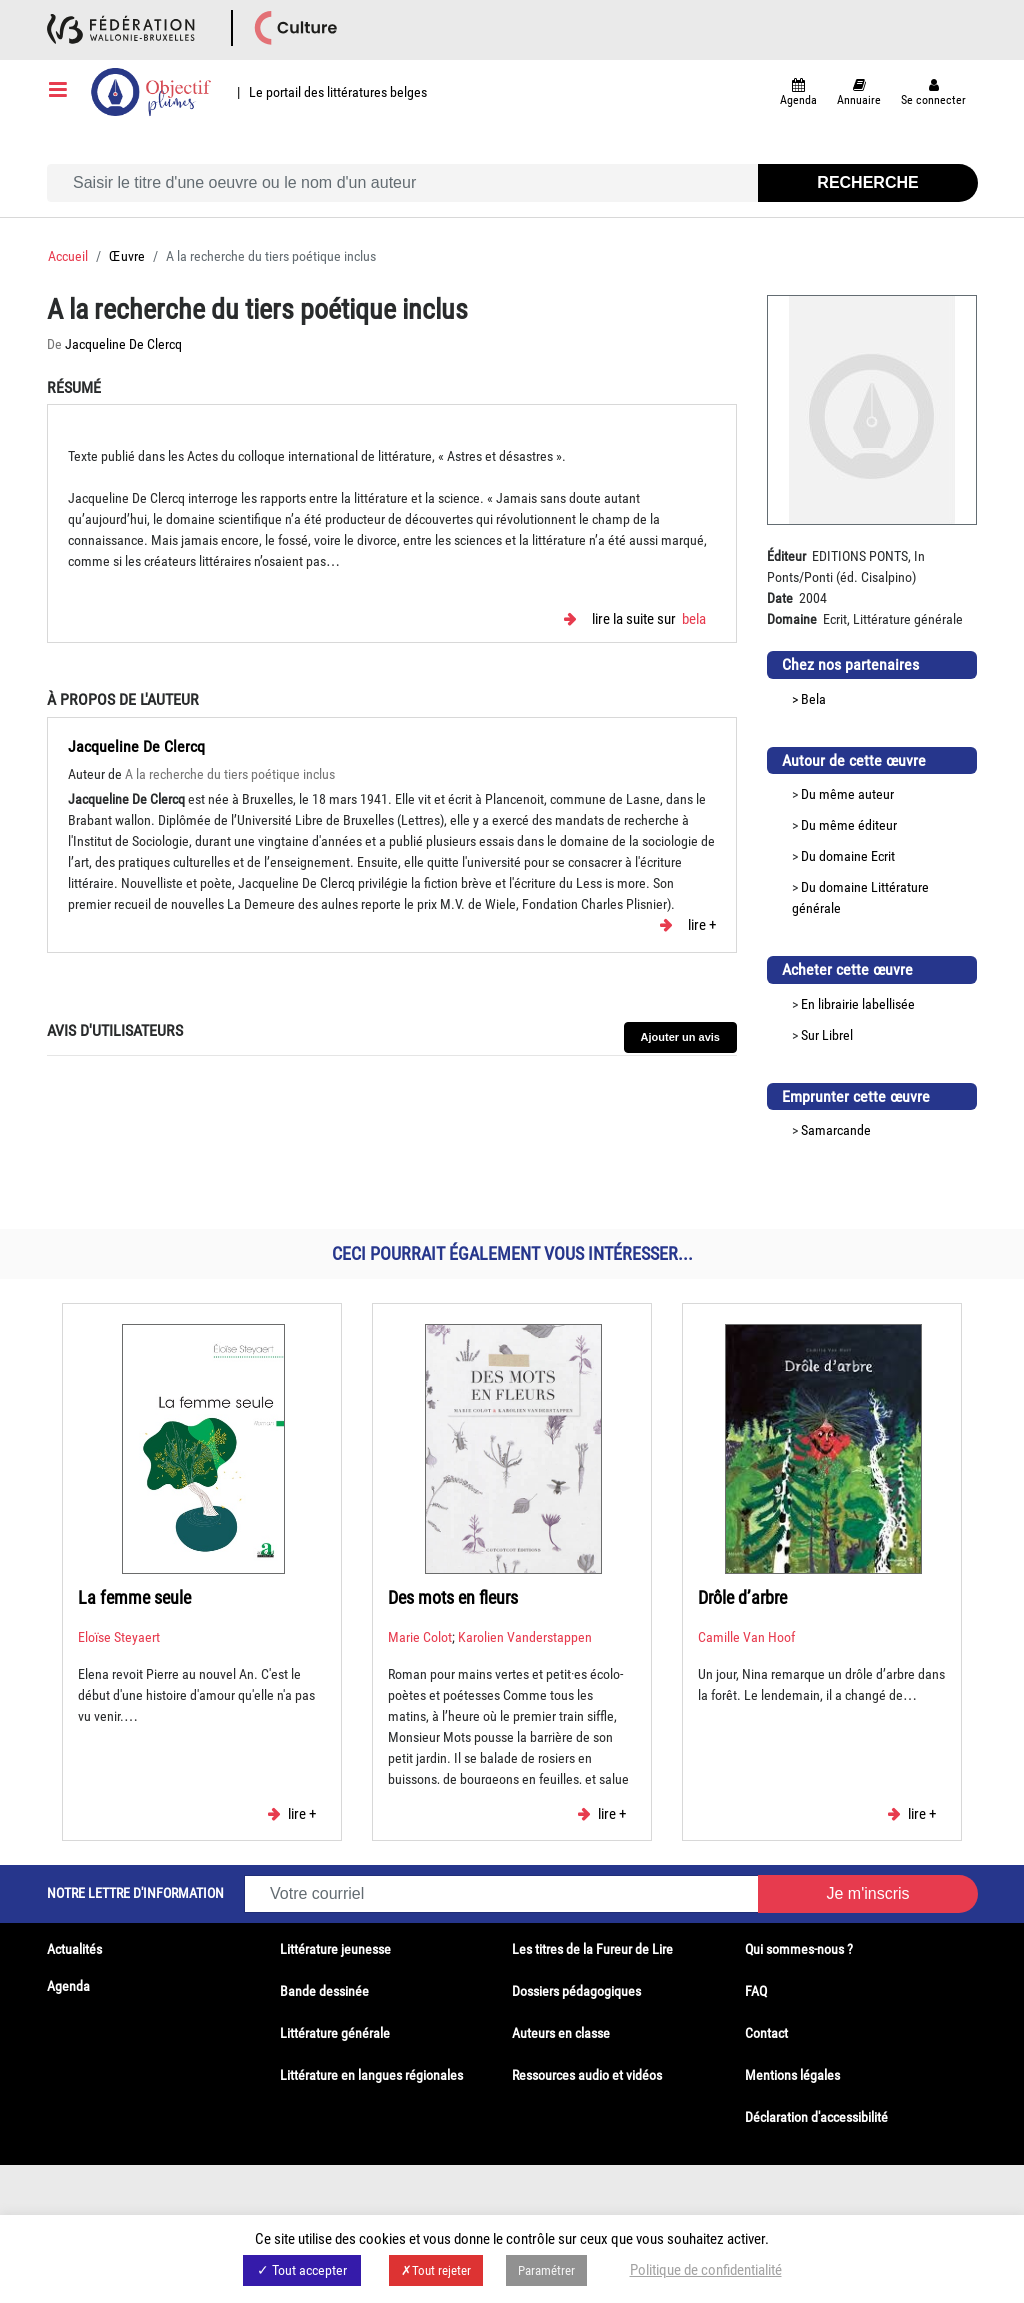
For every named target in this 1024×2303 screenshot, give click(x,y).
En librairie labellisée (858, 1004)
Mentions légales (792, 2075)
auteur (876, 794)
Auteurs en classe (561, 2033)
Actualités (74, 1949)
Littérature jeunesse (335, 1949)
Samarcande (836, 1130)
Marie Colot (420, 1637)
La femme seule (134, 1597)
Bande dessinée (324, 1991)
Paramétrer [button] (546, 2270)
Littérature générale (335, 2033)
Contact (766, 2033)
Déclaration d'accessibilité (816, 2117)
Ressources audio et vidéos (587, 2075)
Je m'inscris (867, 1893)
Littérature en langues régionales (371, 2075)
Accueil (68, 256)
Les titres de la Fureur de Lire (592, 1949)
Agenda (68, 1986)
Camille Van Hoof (746, 1637)
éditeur (877, 825)
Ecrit (883, 856)
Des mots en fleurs (453, 1597)
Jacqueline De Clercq (123, 344)
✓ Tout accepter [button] (302, 2270)
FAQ (756, 1991)
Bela (694, 619)
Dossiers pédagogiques (576, 1991)
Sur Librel (827, 1035)
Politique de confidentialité (706, 2270)
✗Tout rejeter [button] (436, 2270)
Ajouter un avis (680, 1037)
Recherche (867, 182)
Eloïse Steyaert (119, 1637)
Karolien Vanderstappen (525, 1637)
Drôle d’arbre (742, 1597)
